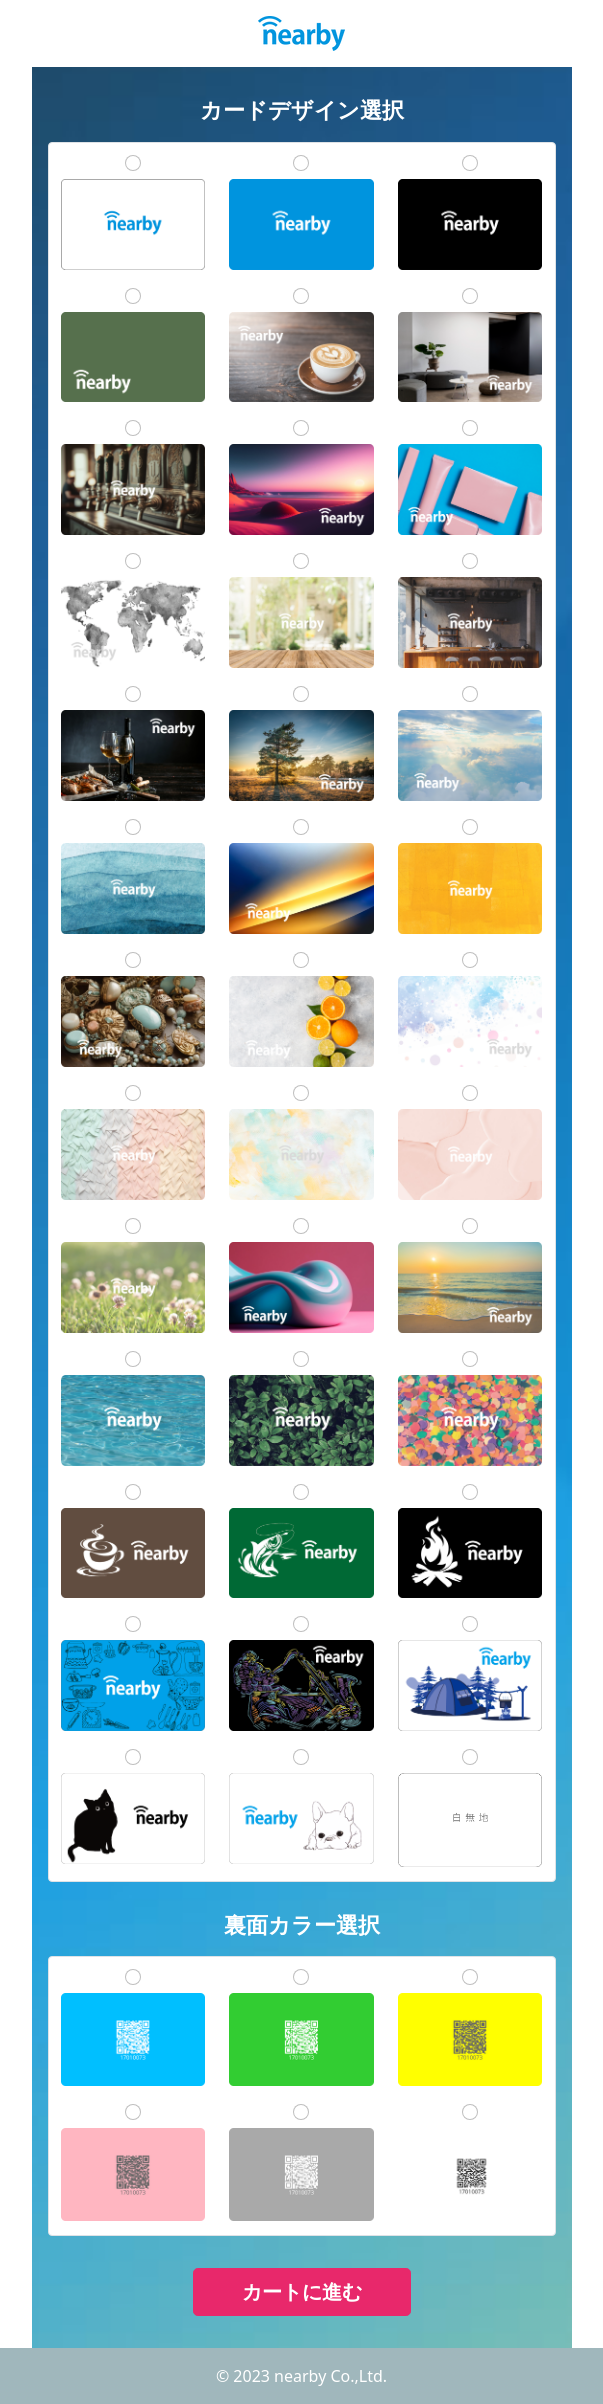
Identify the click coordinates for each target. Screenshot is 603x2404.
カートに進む (302, 2291)
